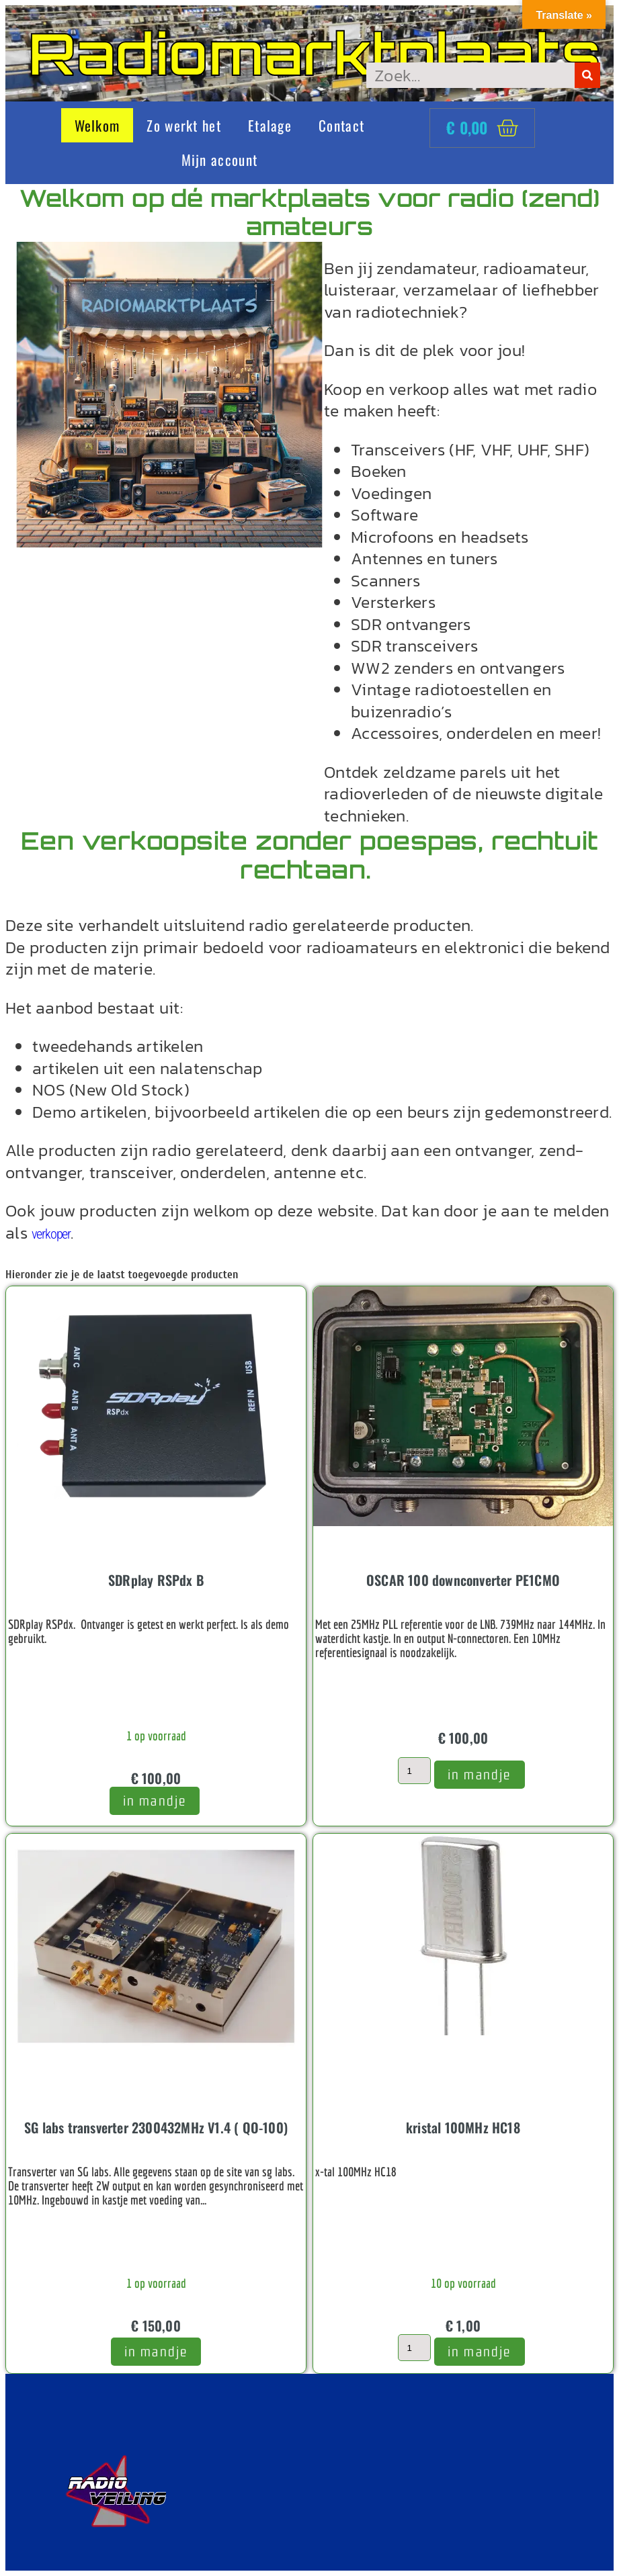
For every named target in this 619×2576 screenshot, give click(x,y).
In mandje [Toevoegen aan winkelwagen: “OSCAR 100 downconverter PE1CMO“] (479, 1774)
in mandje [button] (155, 1800)
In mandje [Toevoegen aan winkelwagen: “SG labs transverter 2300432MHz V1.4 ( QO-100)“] (156, 2351)
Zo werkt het (184, 125)
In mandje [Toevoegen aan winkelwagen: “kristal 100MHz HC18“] (479, 2351)
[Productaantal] (414, 1770)
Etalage (270, 125)
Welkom (97, 125)
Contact (341, 125)
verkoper (51, 1234)
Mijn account (219, 159)
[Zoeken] (587, 75)
